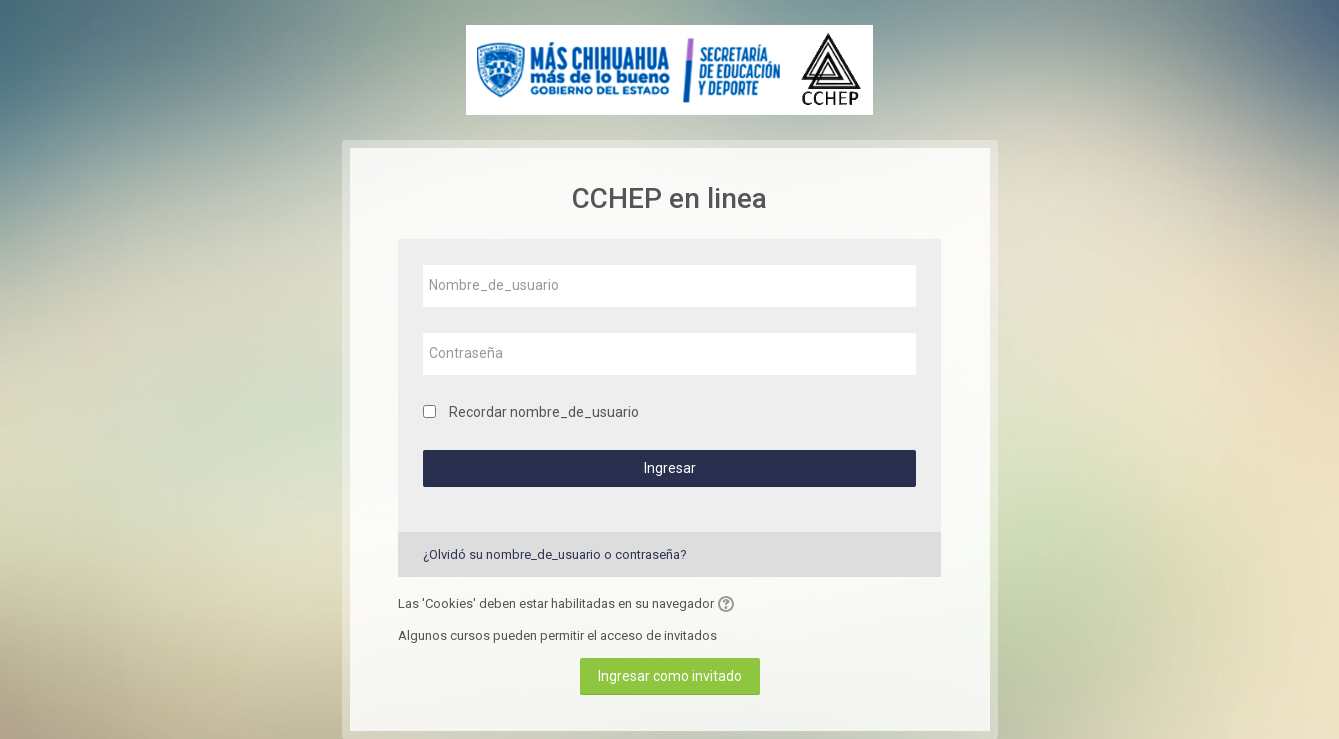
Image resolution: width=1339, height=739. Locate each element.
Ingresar (670, 468)
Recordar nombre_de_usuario (544, 412)
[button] (729, 604)
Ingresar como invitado (670, 676)
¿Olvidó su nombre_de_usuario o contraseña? (555, 554)
